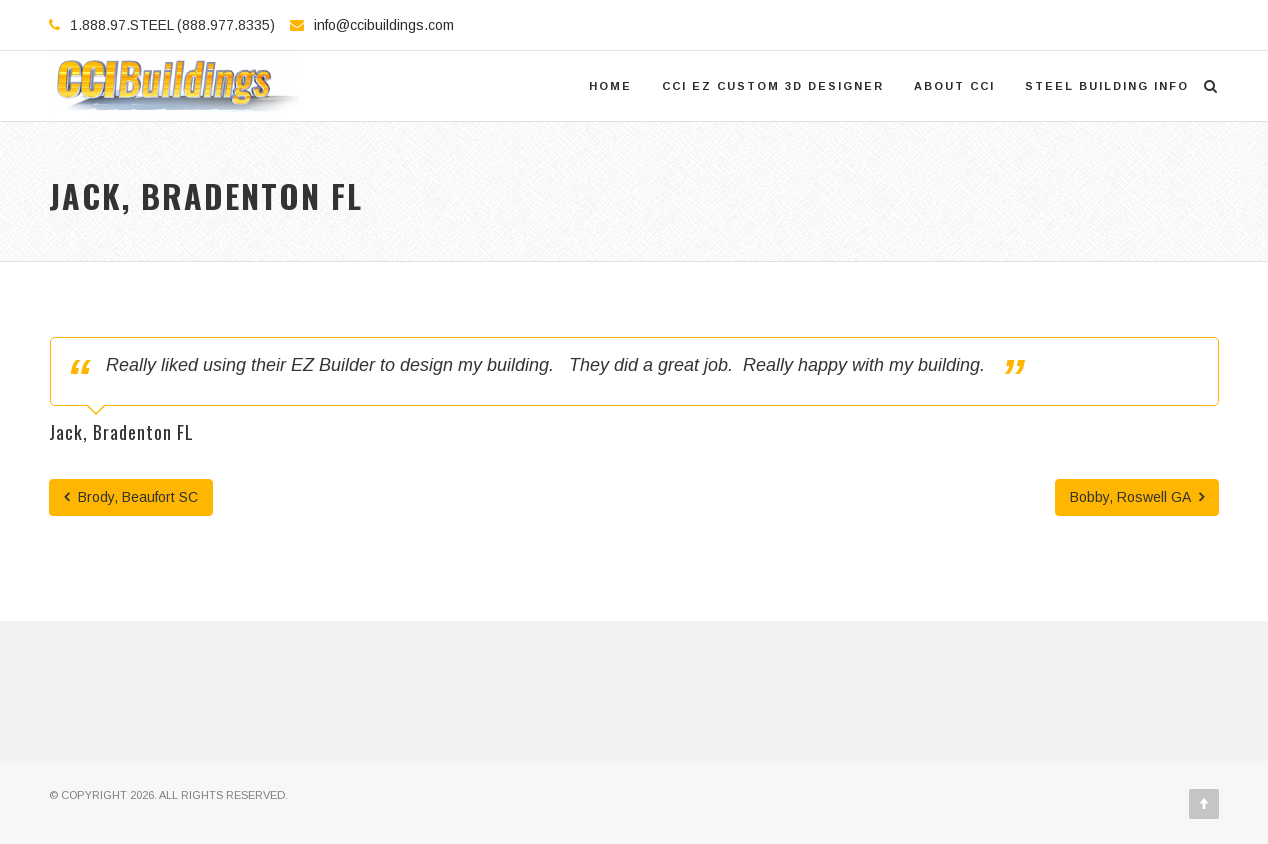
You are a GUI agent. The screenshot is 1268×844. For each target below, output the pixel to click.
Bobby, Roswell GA (1137, 497)
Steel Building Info (1107, 86)
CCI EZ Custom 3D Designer (773, 86)
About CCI (954, 86)
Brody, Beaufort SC (131, 497)
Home (610, 86)
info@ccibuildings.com (384, 25)
